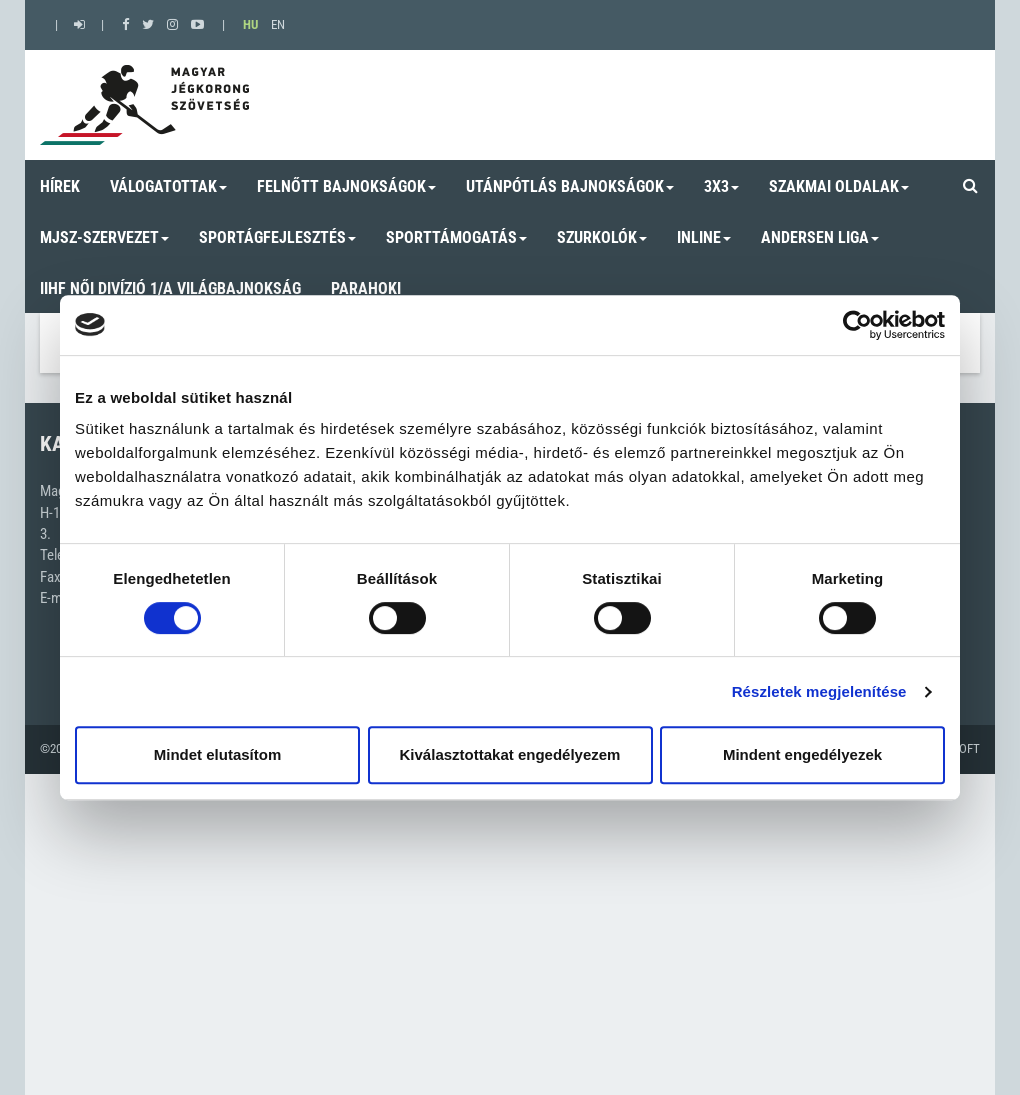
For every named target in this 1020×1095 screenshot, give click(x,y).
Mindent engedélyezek (802, 754)
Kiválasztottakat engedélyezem (510, 754)
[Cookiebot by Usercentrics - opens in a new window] (857, 325)
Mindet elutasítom (218, 754)
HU (250, 24)
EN (278, 24)
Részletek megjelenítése (819, 691)
